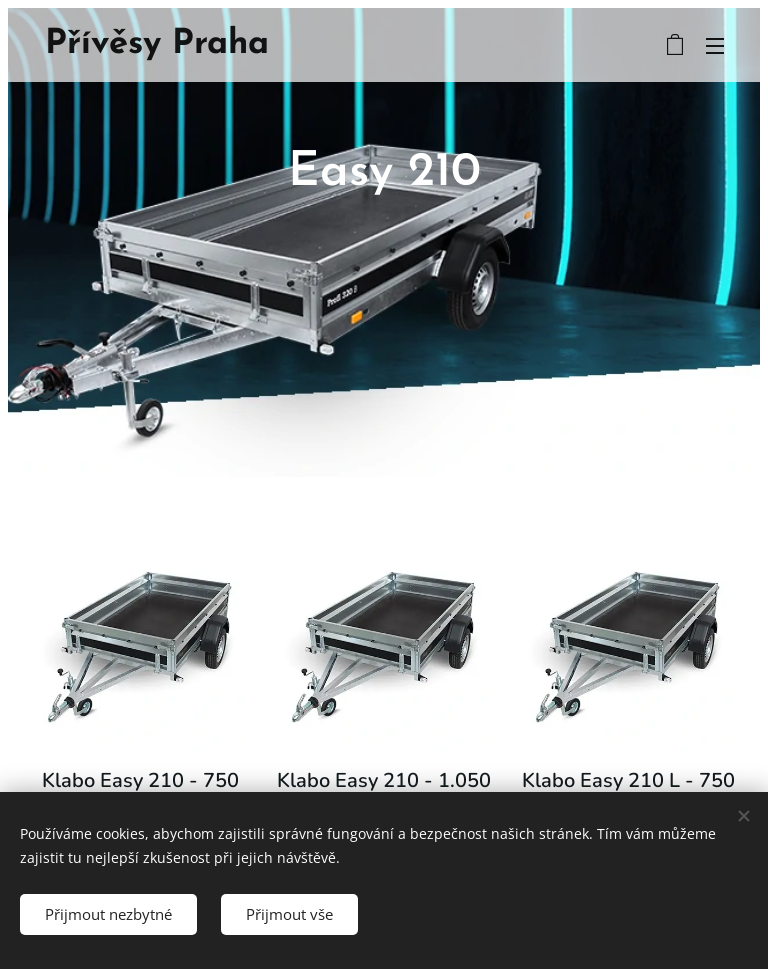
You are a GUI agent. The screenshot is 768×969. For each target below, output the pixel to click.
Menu (715, 46)
